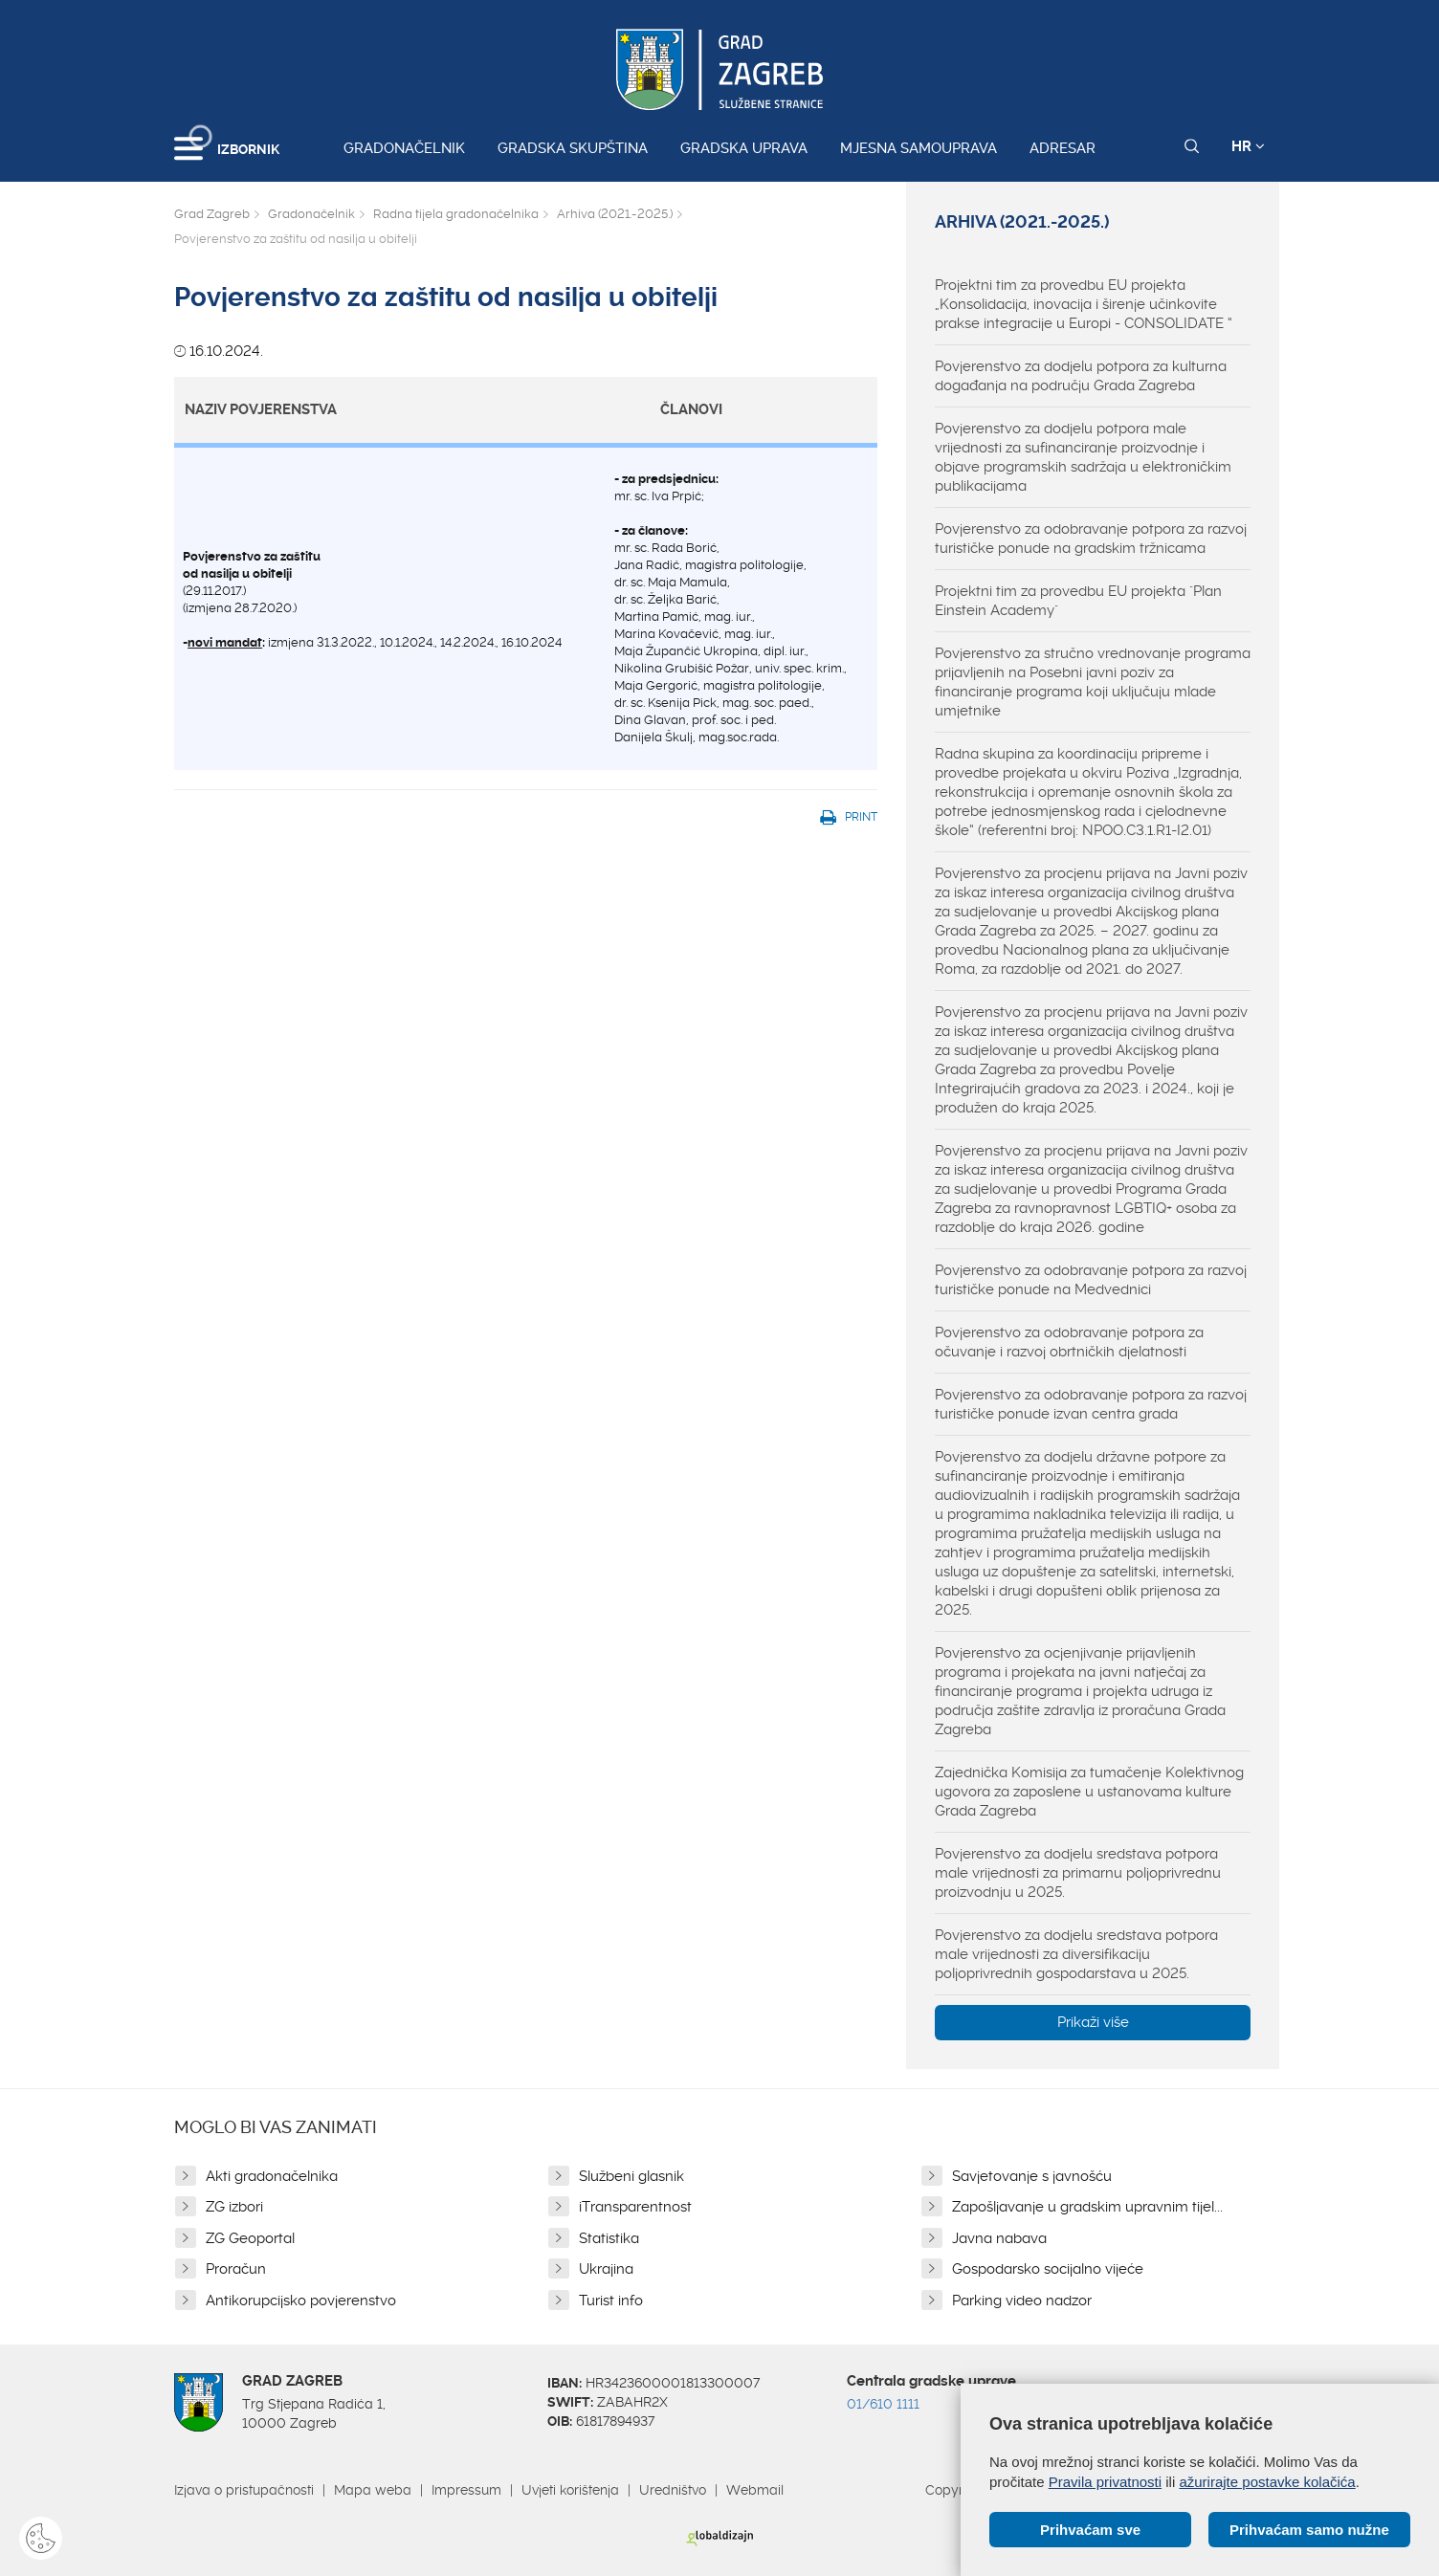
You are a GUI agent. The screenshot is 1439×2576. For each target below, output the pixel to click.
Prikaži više (1093, 2022)
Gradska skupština (573, 148)
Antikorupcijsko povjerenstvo (301, 2300)
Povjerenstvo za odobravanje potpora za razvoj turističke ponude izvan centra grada (1091, 1404)
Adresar (1062, 148)
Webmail (755, 2490)
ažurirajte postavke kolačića (1267, 2482)
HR (1248, 146)
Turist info (611, 2300)
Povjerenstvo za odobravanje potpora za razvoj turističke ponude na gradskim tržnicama (1091, 538)
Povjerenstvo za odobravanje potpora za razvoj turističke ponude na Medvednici (1091, 1280)
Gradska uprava (744, 148)
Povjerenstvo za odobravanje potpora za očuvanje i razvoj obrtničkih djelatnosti (1069, 1342)
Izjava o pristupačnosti (244, 2490)
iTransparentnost (635, 2206)
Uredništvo (672, 2490)
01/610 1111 (883, 2403)
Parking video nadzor (1022, 2300)
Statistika (609, 2238)
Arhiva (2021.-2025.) (615, 214)
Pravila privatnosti (1105, 2482)
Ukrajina (606, 2269)
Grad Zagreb (212, 214)
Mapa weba (372, 2490)
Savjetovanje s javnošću (1032, 2176)
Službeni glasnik (631, 2176)
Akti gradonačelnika (272, 2176)
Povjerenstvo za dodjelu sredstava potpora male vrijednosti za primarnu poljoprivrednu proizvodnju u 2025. (1078, 1873)
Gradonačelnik (404, 148)
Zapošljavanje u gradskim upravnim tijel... (1087, 2206)
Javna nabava (999, 2238)
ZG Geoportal (250, 2238)
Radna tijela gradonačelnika (456, 214)
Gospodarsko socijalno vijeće (1047, 2269)
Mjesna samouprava (918, 148)
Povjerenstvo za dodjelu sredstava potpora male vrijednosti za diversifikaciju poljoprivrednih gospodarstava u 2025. (1076, 1954)
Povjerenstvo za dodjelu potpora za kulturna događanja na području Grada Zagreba (1081, 376)
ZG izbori (234, 2206)
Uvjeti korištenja (570, 2490)
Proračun (236, 2269)
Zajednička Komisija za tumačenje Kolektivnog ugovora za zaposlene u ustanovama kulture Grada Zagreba (1089, 1791)
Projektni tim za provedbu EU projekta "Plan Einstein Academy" (1078, 601)
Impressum (466, 2490)
